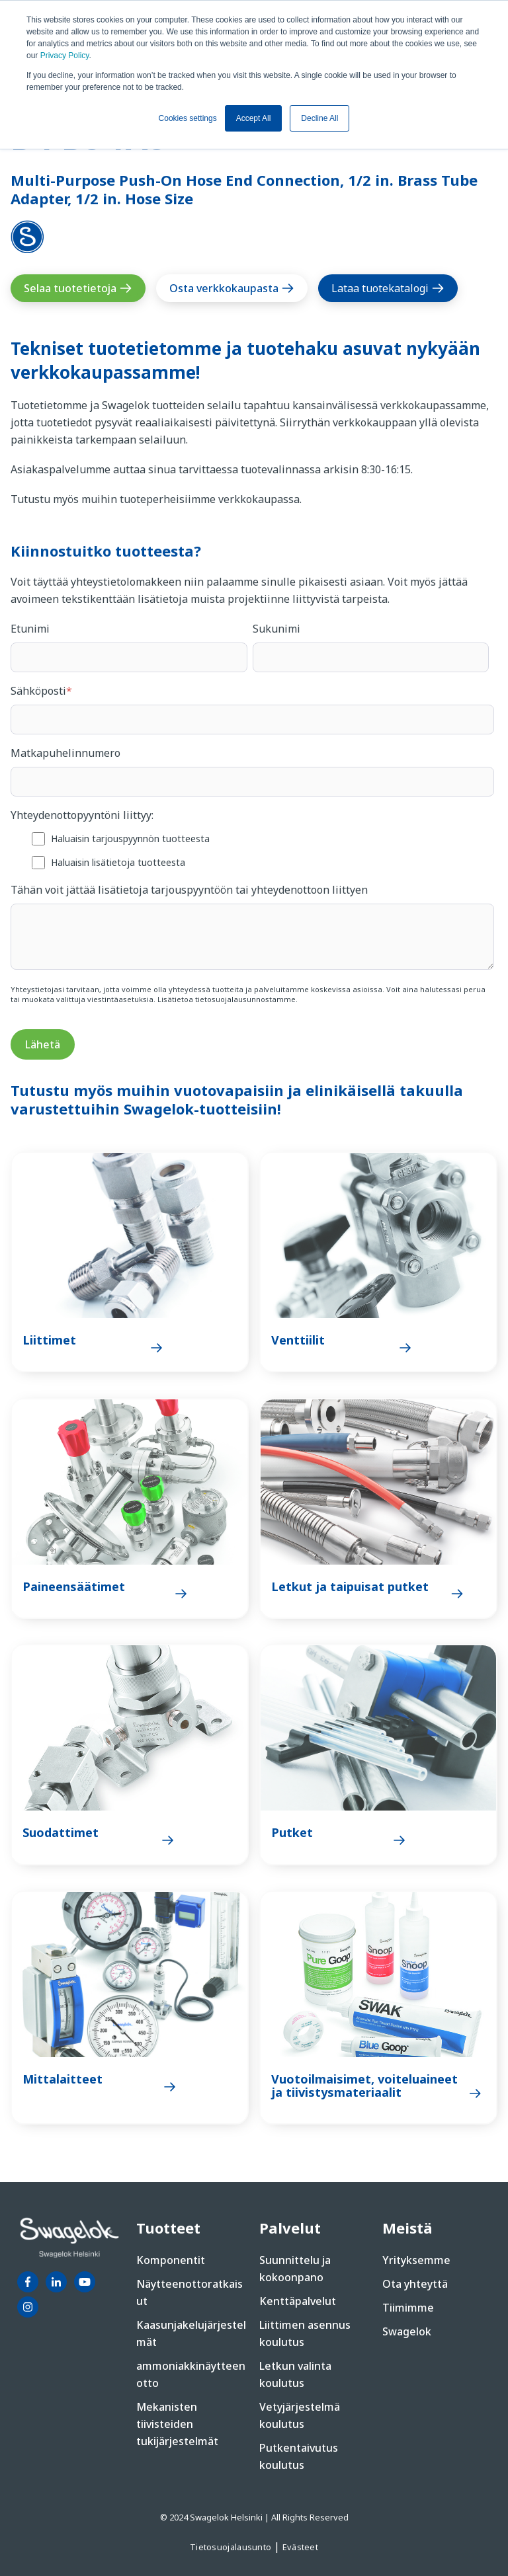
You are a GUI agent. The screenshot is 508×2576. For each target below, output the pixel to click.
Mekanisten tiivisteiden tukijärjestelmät (177, 2424)
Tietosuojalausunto (232, 2547)
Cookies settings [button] (188, 118)
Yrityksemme (416, 2260)
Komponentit (170, 2260)
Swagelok (406, 2331)
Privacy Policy (64, 55)
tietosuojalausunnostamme (245, 999)
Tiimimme (408, 2307)
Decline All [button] (319, 118)
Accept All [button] (253, 118)
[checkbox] (252, 850)
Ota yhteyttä (415, 2284)
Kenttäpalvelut (297, 2301)
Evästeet (300, 2547)
